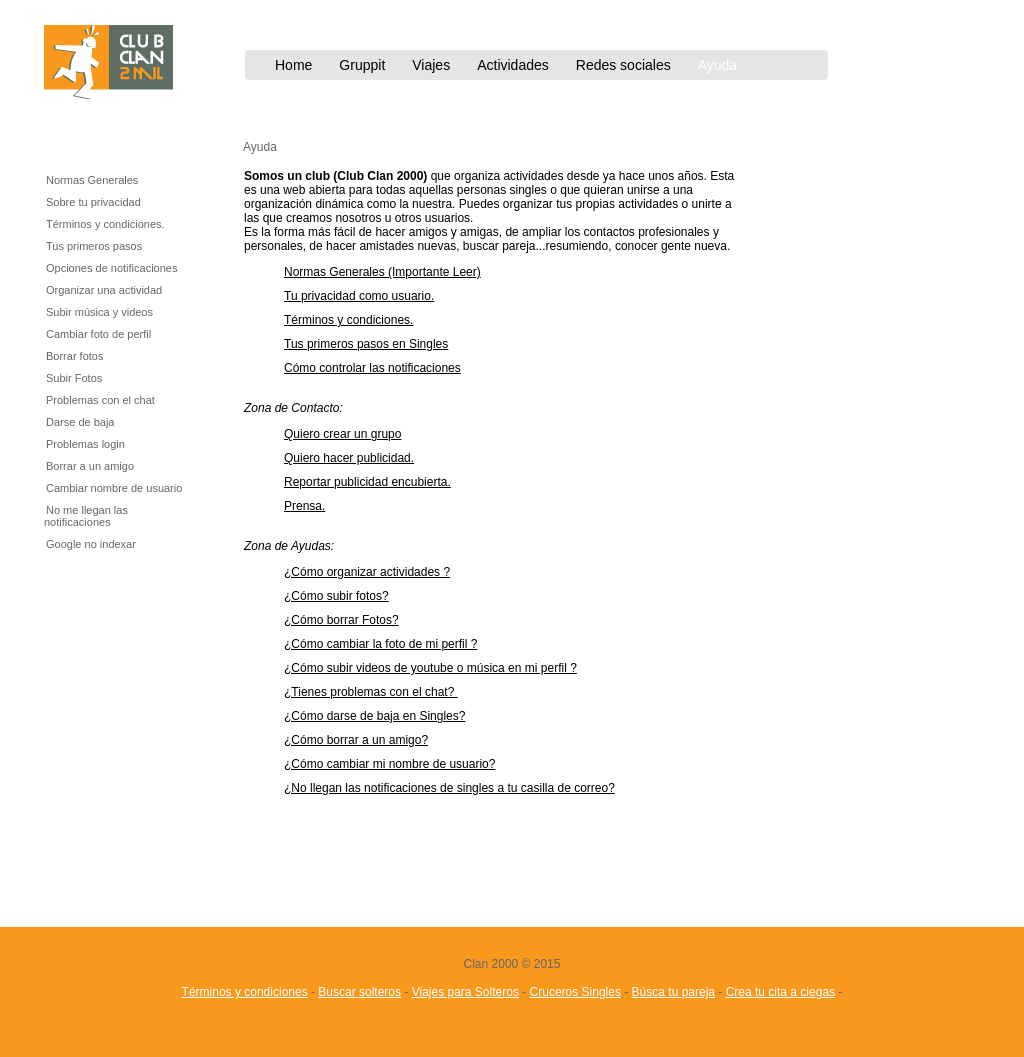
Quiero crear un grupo (342, 434)
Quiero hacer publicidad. (349, 458)
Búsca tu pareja (673, 992)
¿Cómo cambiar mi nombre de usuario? (389, 764)
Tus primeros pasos (94, 246)
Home (293, 65)
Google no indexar (91, 544)
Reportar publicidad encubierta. (367, 482)
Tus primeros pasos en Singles (366, 344)
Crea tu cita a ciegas (780, 992)
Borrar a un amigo (90, 466)
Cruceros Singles (575, 992)
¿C (292, 620)
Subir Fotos (74, 378)
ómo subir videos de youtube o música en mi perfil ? (438, 668)
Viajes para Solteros (465, 992)
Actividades (513, 65)
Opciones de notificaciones (111, 268)
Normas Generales (92, 180)
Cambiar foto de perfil (98, 334)
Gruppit (362, 65)
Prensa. (304, 506)
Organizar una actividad (104, 290)
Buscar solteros (359, 992)
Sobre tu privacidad (93, 202)
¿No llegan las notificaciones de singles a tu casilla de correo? (449, 788)
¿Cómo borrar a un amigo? (356, 740)
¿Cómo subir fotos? (336, 596)
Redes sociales (623, 65)
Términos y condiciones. (105, 224)
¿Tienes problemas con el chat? (371, 692)
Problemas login (85, 444)
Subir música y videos (99, 312)
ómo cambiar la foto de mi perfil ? (388, 644)
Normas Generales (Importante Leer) (382, 272)
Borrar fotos (74, 356)
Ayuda (717, 65)
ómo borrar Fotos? (349, 620)
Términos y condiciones (245, 992)
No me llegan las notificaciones (86, 516)
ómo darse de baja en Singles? (382, 716)
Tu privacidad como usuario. (359, 296)
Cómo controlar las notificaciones (372, 368)
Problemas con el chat (100, 400)
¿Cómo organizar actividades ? (367, 572)
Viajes (431, 65)
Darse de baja (80, 422)
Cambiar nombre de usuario (114, 488)
